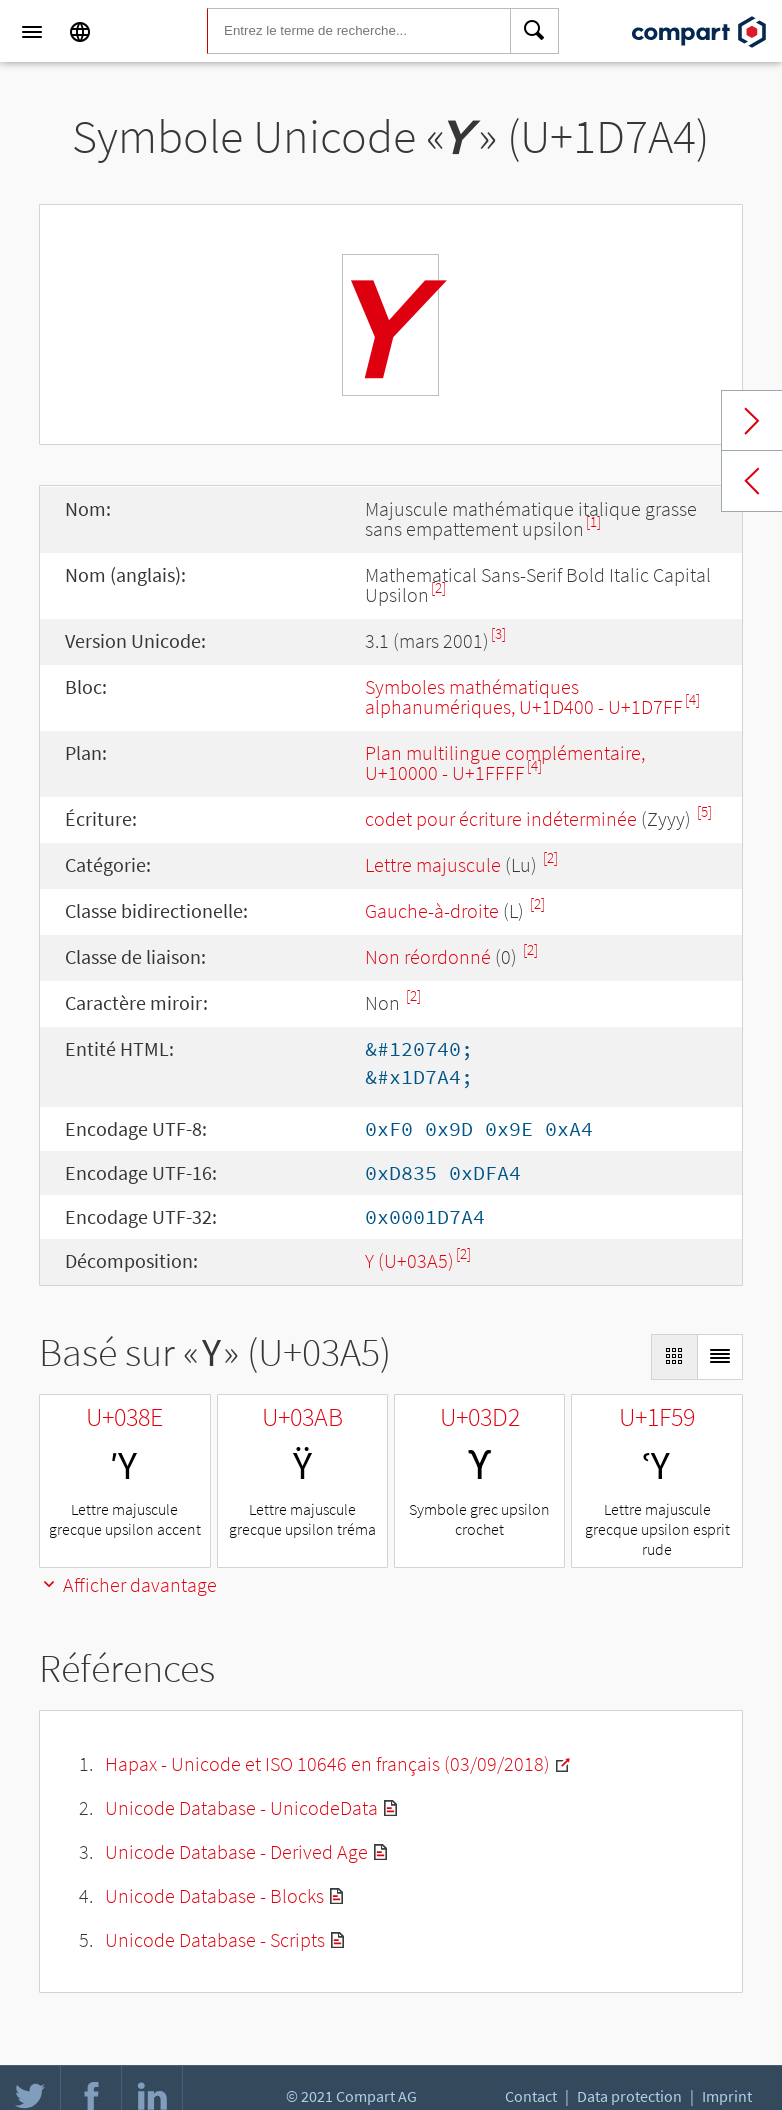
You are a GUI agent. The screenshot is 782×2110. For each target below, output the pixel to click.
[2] (438, 587)
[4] (692, 699)
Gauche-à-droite (432, 910)
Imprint (727, 2096)
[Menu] (32, 32)
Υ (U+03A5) (409, 1260)
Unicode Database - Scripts (215, 1939)
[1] (593, 521)
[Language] (80, 32)
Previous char (752, 481)
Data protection (629, 2096)
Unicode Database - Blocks (214, 1895)
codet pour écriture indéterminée (501, 818)
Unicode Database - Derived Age (236, 1851)
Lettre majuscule (433, 864)
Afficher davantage (128, 1584)
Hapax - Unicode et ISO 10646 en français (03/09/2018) (327, 1763)
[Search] (535, 32)
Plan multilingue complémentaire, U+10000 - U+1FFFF (505, 762)
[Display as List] (720, 1357)
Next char (752, 421)
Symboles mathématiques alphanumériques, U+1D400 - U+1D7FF (524, 696)
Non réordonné (428, 956)
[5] (704, 811)
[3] (498, 633)
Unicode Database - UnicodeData (241, 1807)
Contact (531, 2096)
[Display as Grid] (674, 1357)
